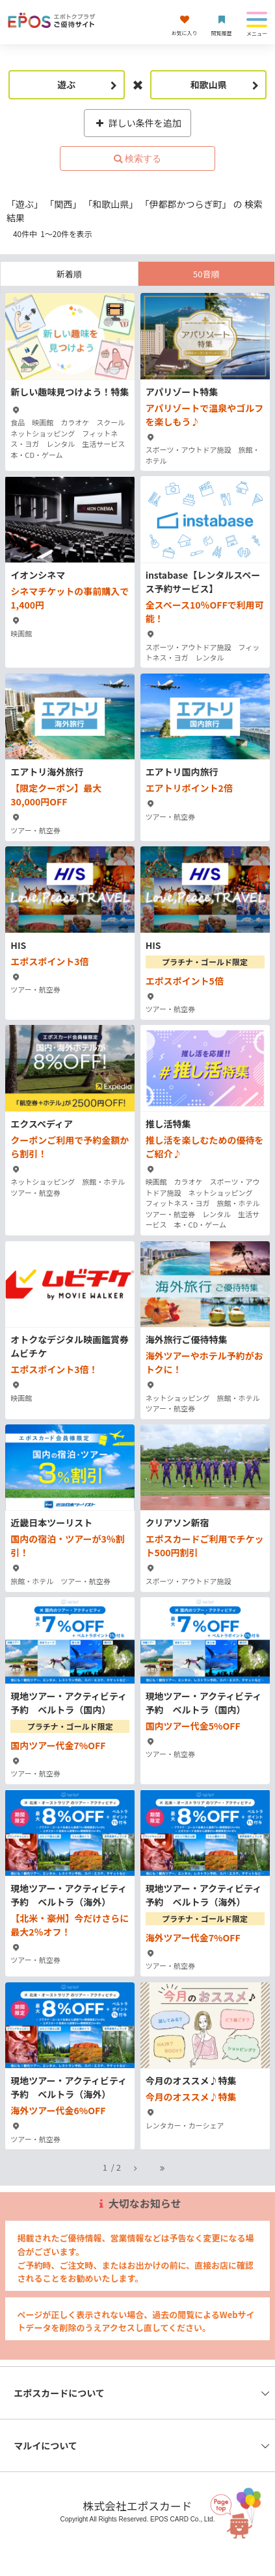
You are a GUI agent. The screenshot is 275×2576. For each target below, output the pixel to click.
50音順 (206, 274)
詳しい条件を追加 (137, 122)
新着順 (69, 274)
